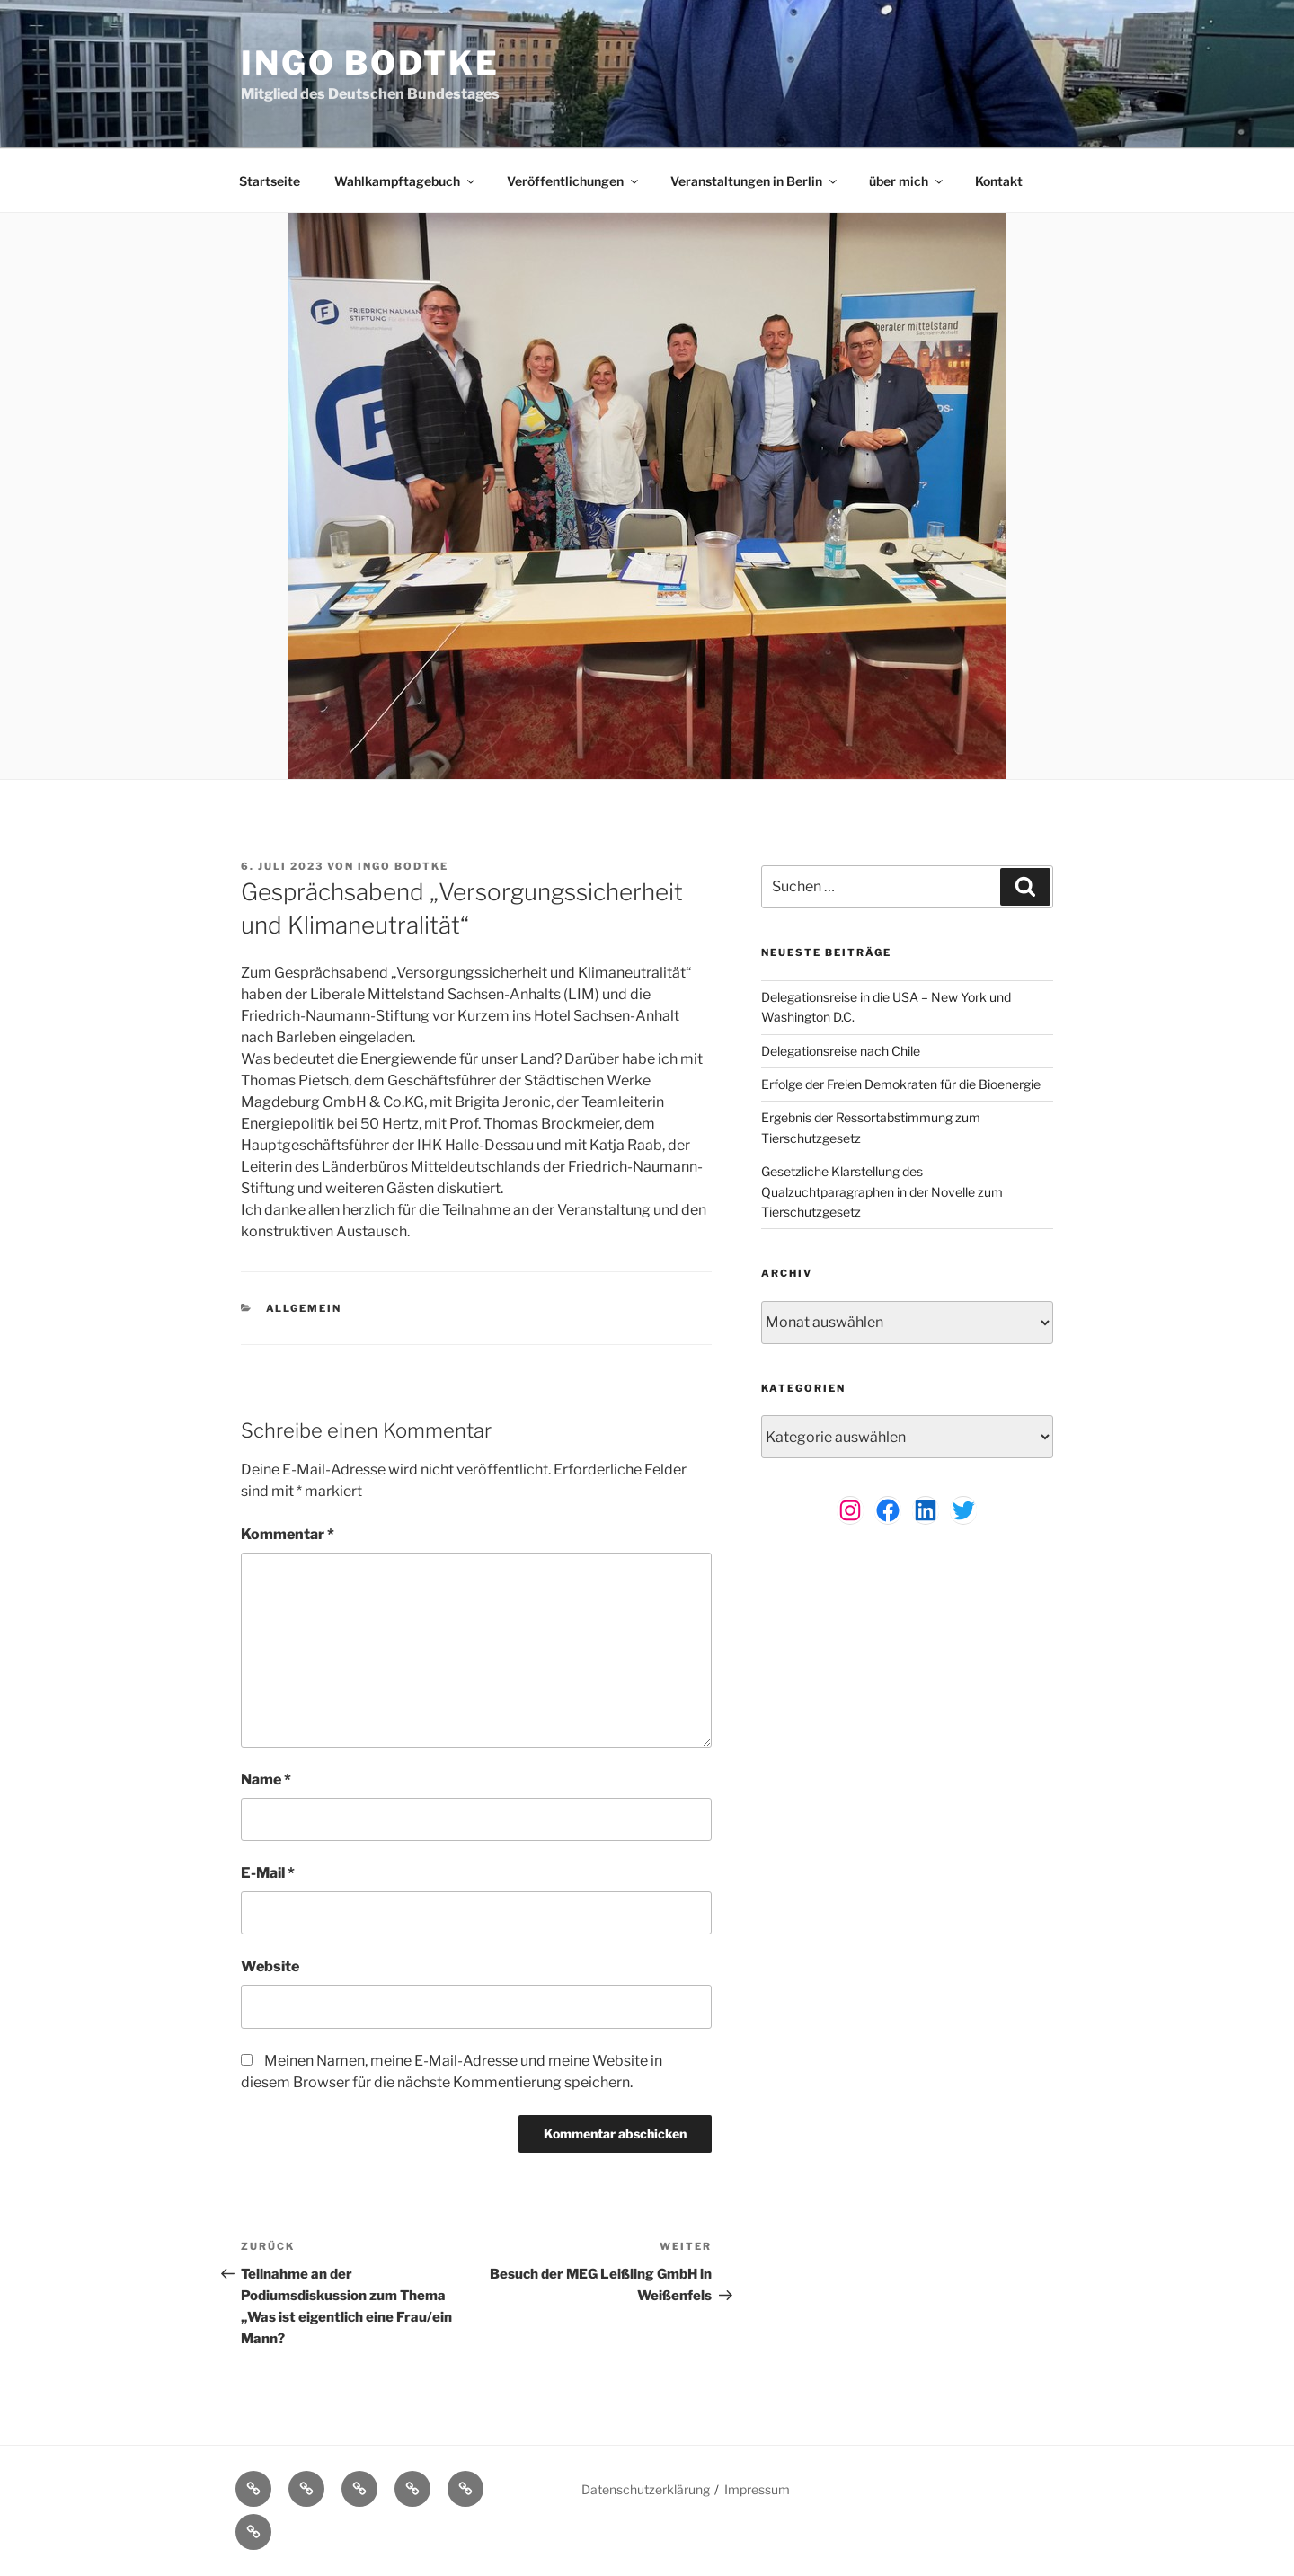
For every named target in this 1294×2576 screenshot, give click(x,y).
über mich (907, 181)
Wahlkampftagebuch (405, 181)
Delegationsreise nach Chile (840, 1050)
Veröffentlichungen (574, 181)
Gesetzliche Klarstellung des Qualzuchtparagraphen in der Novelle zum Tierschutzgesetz (882, 1191)
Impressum (757, 2489)
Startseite (269, 181)
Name (266, 1779)
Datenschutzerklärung (645, 2489)
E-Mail (268, 1872)
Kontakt (999, 181)
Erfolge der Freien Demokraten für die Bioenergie (901, 1084)
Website (270, 1966)
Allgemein (304, 1308)
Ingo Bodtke (370, 63)
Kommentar (287, 1534)
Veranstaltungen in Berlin (754, 181)
